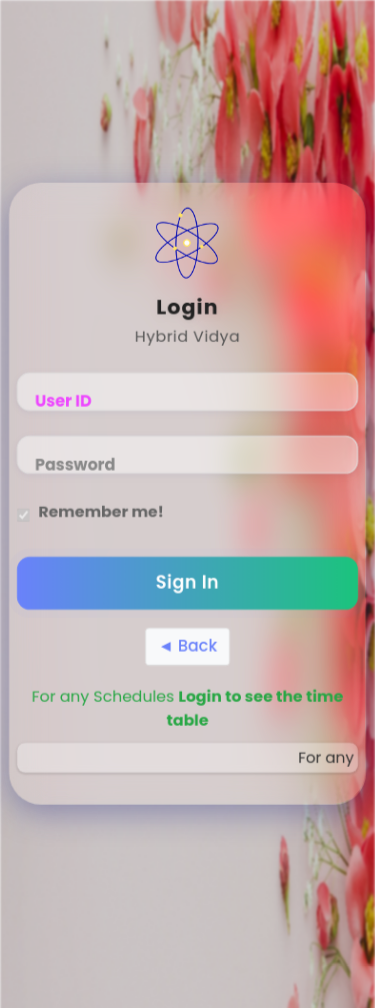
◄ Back (187, 647)
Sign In (187, 585)
